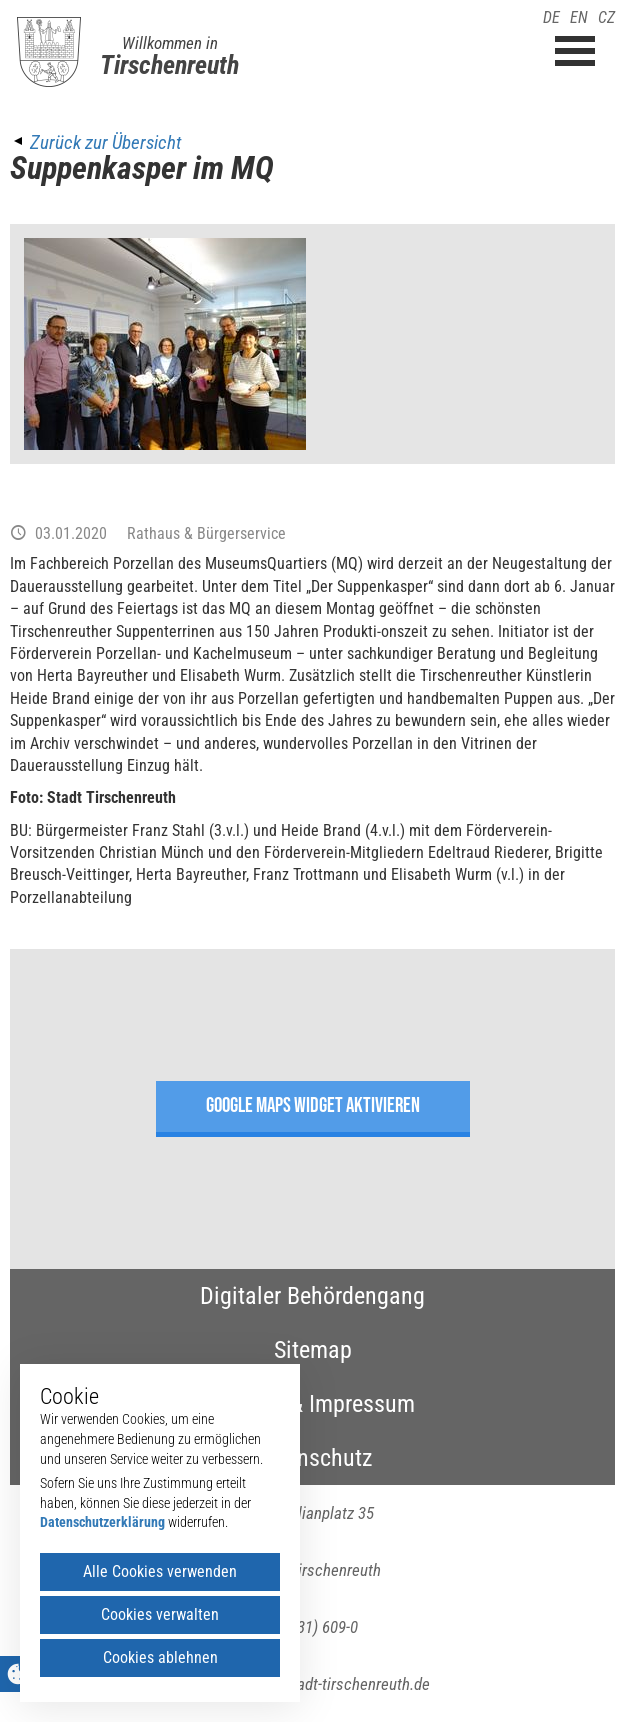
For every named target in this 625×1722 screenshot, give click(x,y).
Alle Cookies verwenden (160, 1571)
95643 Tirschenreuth (313, 1570)
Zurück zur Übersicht (105, 142)
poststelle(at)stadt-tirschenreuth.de (312, 1684)
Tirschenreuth (169, 65)
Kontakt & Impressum (312, 1404)
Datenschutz (313, 1458)
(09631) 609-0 (313, 1627)
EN (579, 17)
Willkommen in (170, 43)
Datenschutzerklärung (102, 1522)
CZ (606, 17)
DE (551, 17)
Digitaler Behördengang (312, 1296)
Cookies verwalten (160, 1614)
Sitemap (313, 1350)
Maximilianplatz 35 (312, 1513)
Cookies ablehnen (160, 1657)
